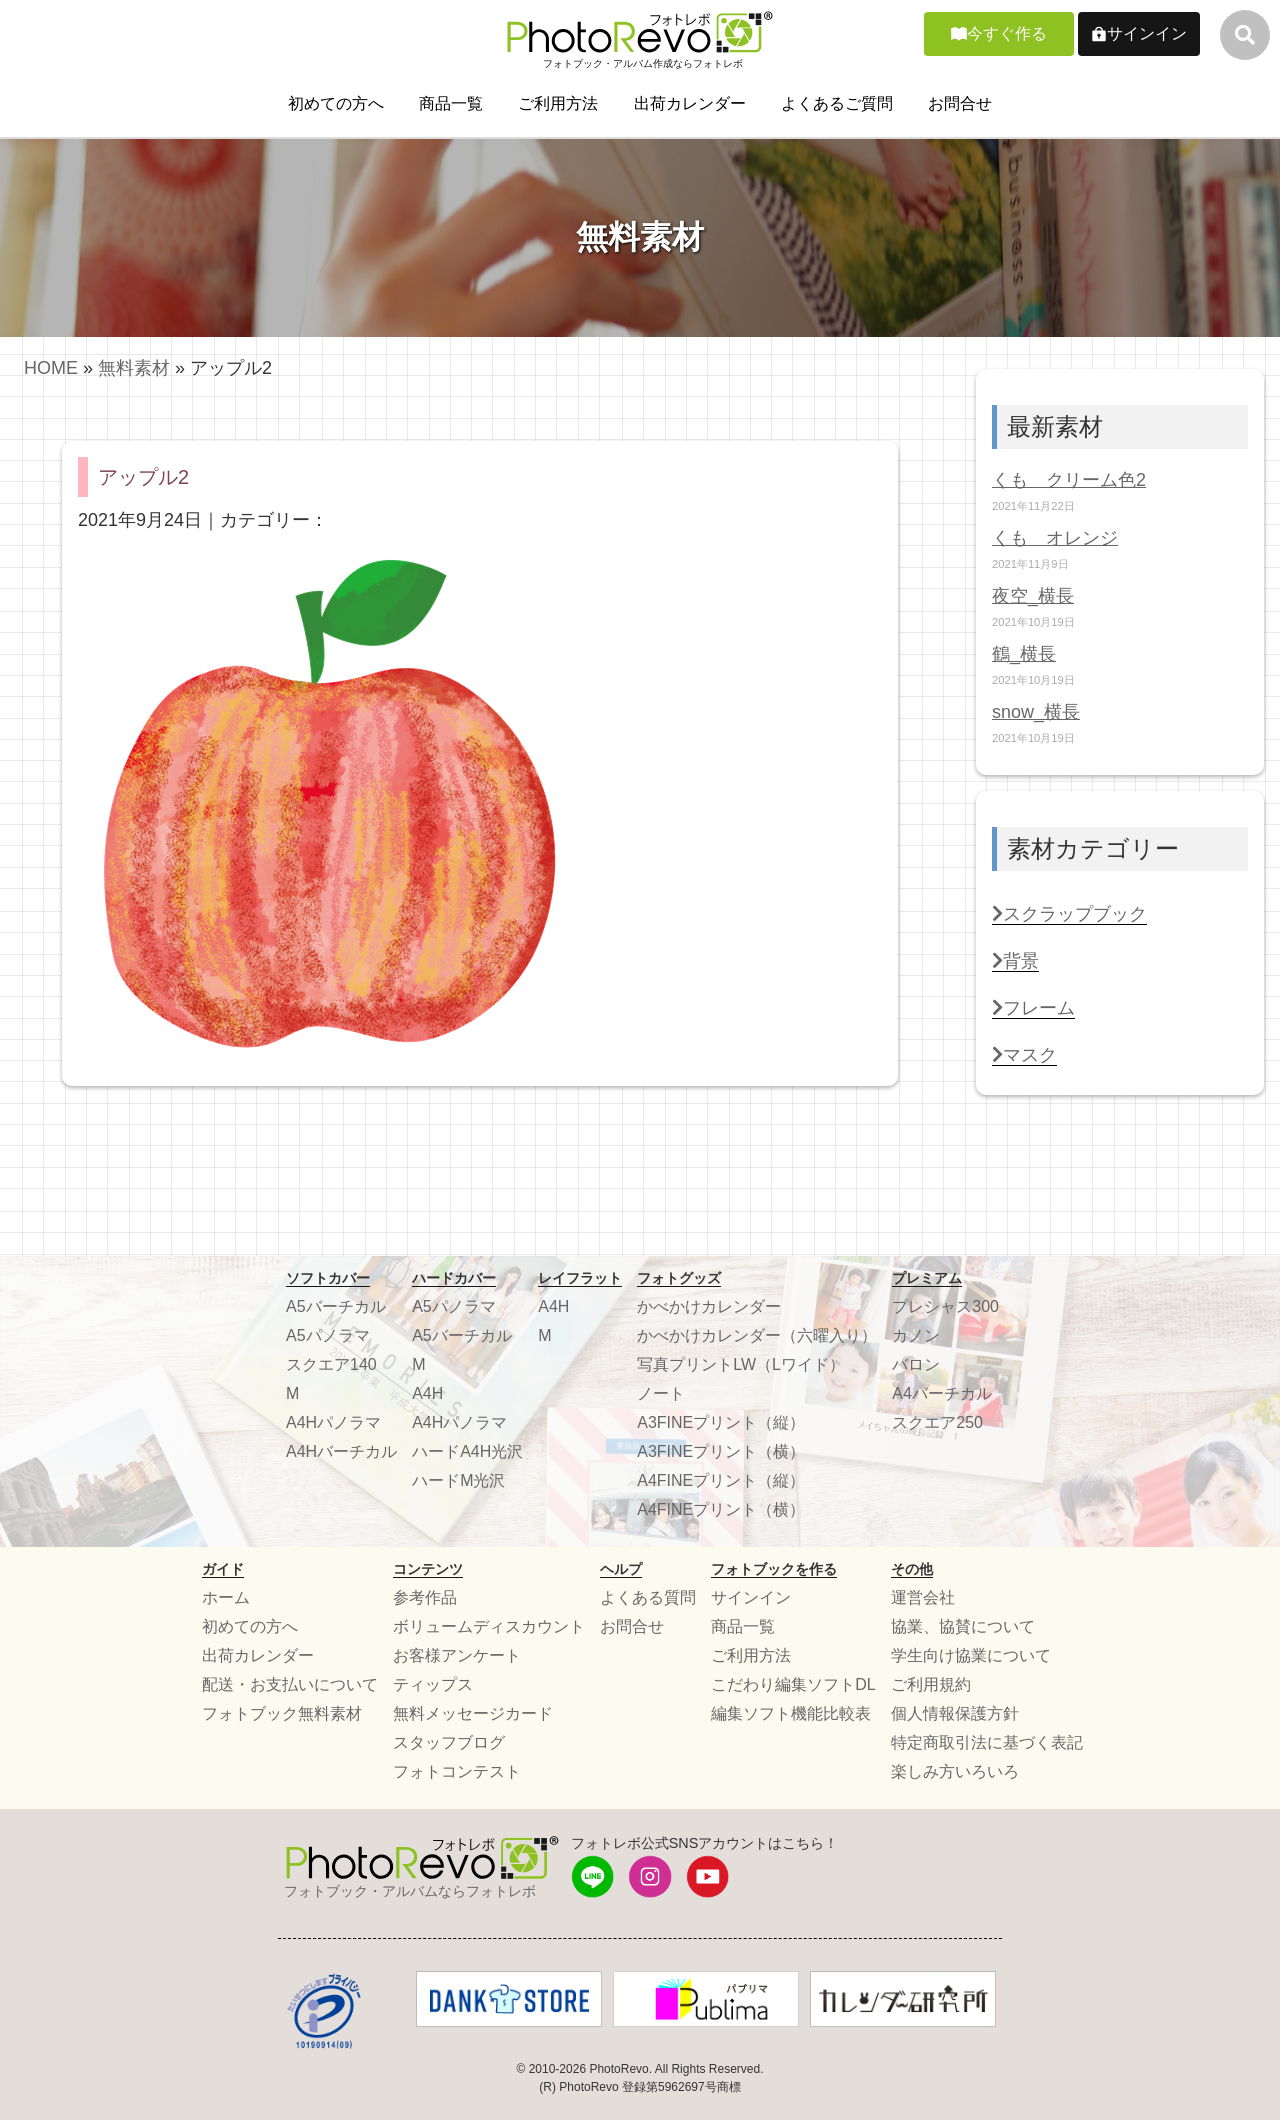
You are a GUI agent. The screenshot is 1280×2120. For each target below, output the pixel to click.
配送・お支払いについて (290, 1684)
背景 (1015, 961)
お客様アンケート (457, 1655)
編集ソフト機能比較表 (791, 1713)
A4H (427, 1393)
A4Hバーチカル (341, 1451)
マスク (1024, 1055)
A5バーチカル (336, 1306)
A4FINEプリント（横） (721, 1509)
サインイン (1147, 33)
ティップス (433, 1684)
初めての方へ (336, 103)
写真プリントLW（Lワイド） (741, 1364)
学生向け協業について (971, 1655)
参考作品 (425, 1597)
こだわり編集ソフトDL (793, 1684)
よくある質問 (648, 1597)
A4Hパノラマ (333, 1422)
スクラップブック (1069, 914)
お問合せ (960, 103)
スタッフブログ (449, 1742)
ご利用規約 (931, 1684)
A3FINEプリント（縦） (721, 1422)
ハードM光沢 (458, 1480)
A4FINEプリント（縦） (721, 1480)
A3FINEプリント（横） (721, 1451)
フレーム (1033, 1008)
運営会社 (923, 1597)
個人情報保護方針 (955, 1713)
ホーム (226, 1597)
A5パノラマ (328, 1335)
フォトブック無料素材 (282, 1713)
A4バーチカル (942, 1393)
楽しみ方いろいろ (955, 1771)
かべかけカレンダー (709, 1306)
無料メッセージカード (473, 1713)
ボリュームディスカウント (489, 1626)
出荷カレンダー (690, 103)
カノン (916, 1335)
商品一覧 (451, 103)
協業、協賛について (963, 1626)
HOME (51, 368)
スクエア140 (331, 1364)
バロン (916, 1364)
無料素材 (134, 368)
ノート (661, 1393)
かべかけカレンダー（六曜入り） (757, 1335)
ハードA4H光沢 (467, 1451)
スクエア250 (937, 1422)
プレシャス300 (945, 1306)
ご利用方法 (558, 103)
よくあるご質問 (837, 103)
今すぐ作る (1007, 33)
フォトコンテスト (457, 1771)
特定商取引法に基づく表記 (987, 1742)
